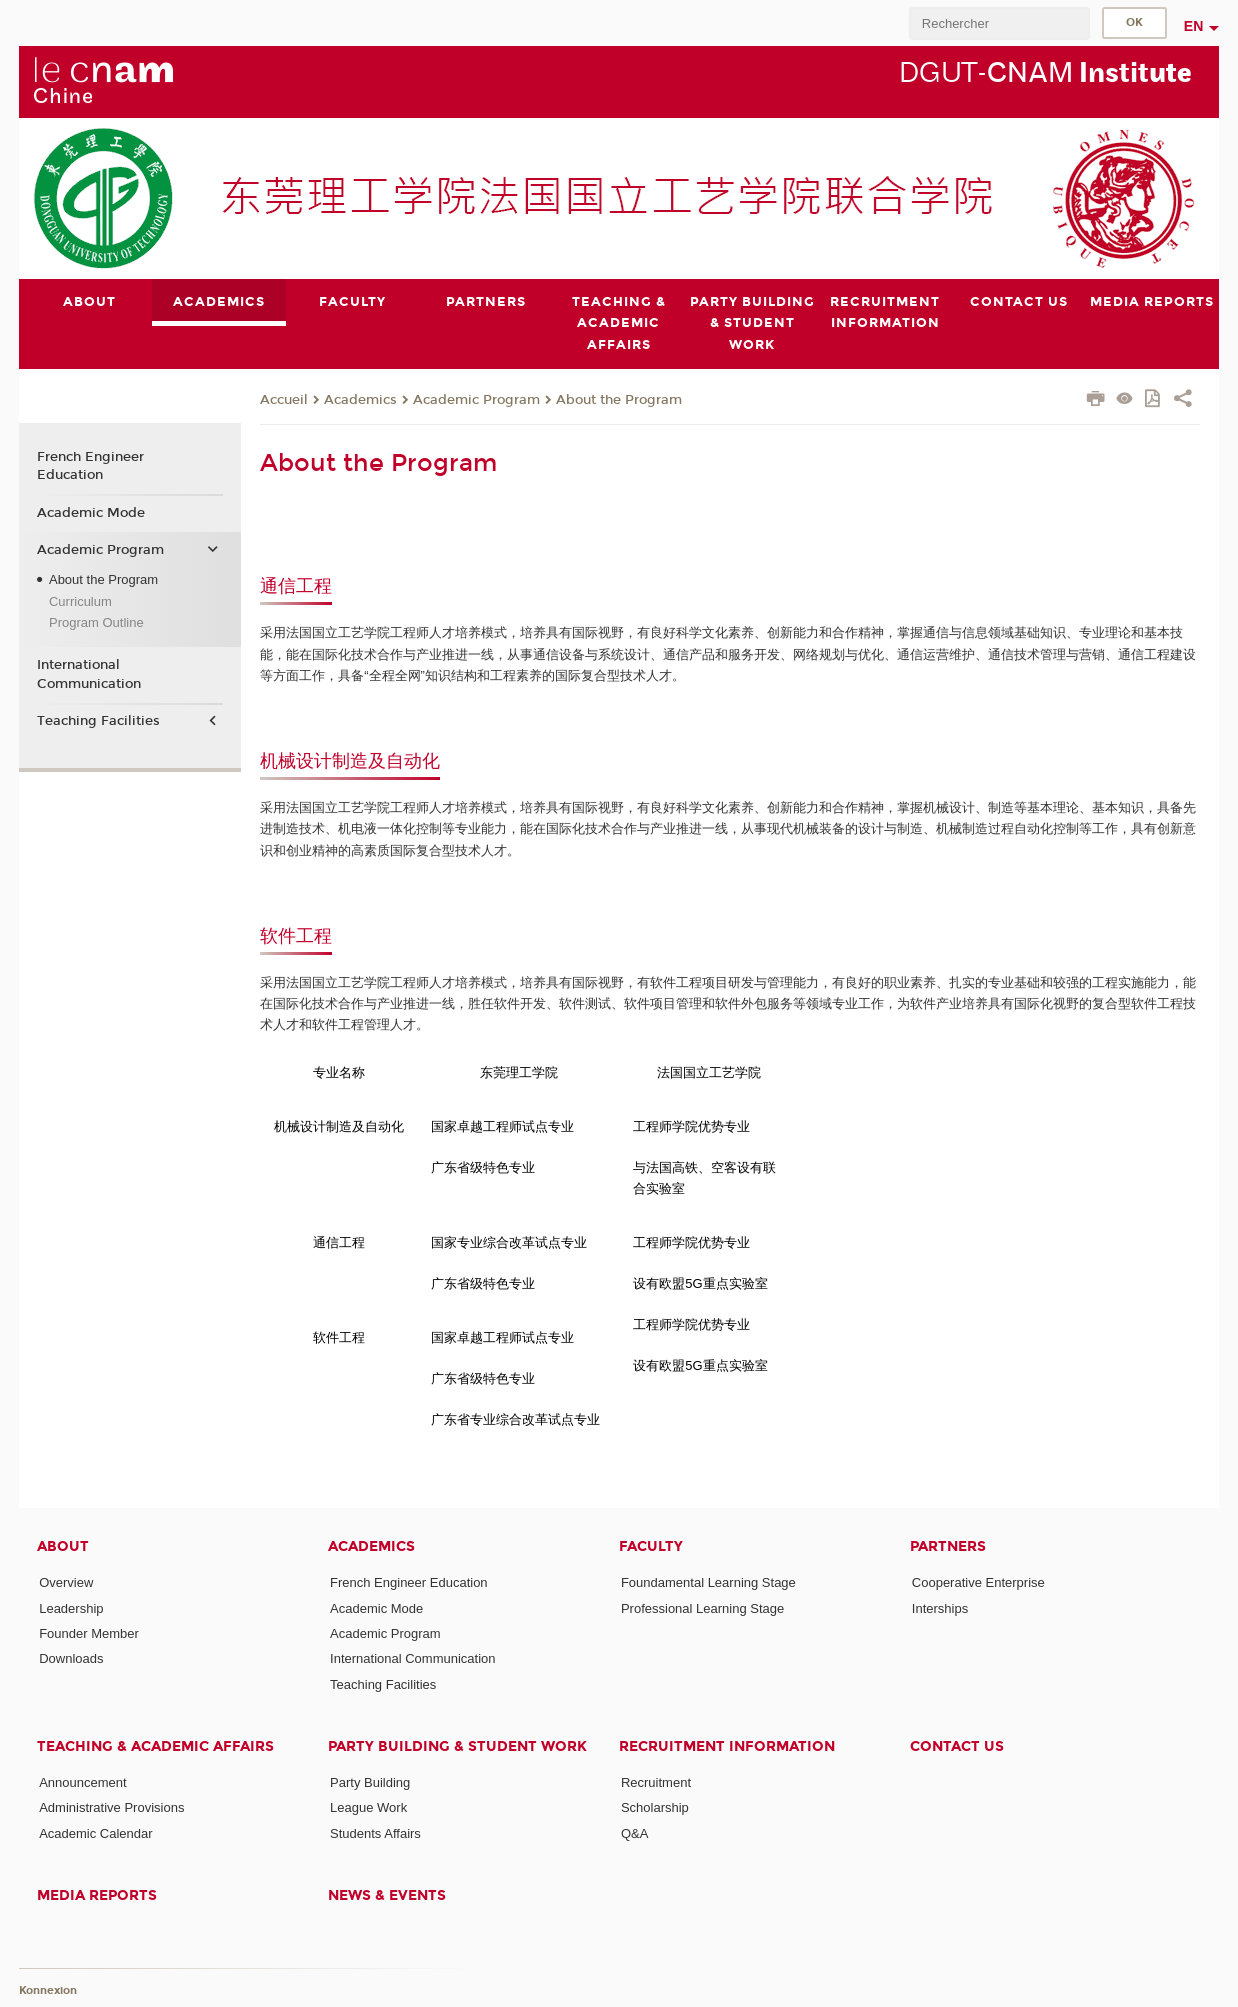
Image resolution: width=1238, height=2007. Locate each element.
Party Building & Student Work (457, 1746)
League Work (368, 1807)
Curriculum (80, 600)
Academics (360, 399)
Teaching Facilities (98, 721)
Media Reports (97, 1895)
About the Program (619, 399)
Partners (948, 1546)
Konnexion (48, 1989)
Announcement (82, 1782)
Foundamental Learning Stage (708, 1582)
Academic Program (476, 399)
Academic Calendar (95, 1832)
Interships (940, 1607)
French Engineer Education (90, 466)
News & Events (387, 1895)
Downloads (71, 1658)
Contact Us (957, 1746)
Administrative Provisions (111, 1807)
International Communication (89, 674)
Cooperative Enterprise (978, 1582)
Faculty (651, 1546)
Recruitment (656, 1782)
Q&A (634, 1832)
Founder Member (89, 1633)
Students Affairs (375, 1832)
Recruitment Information (727, 1746)
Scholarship (655, 1807)
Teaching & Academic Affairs (155, 1746)
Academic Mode (91, 512)
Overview (66, 1582)
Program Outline (96, 622)
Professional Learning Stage (702, 1607)
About (63, 1546)
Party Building (370, 1782)
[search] (999, 23)
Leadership (71, 1607)
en (1194, 26)
